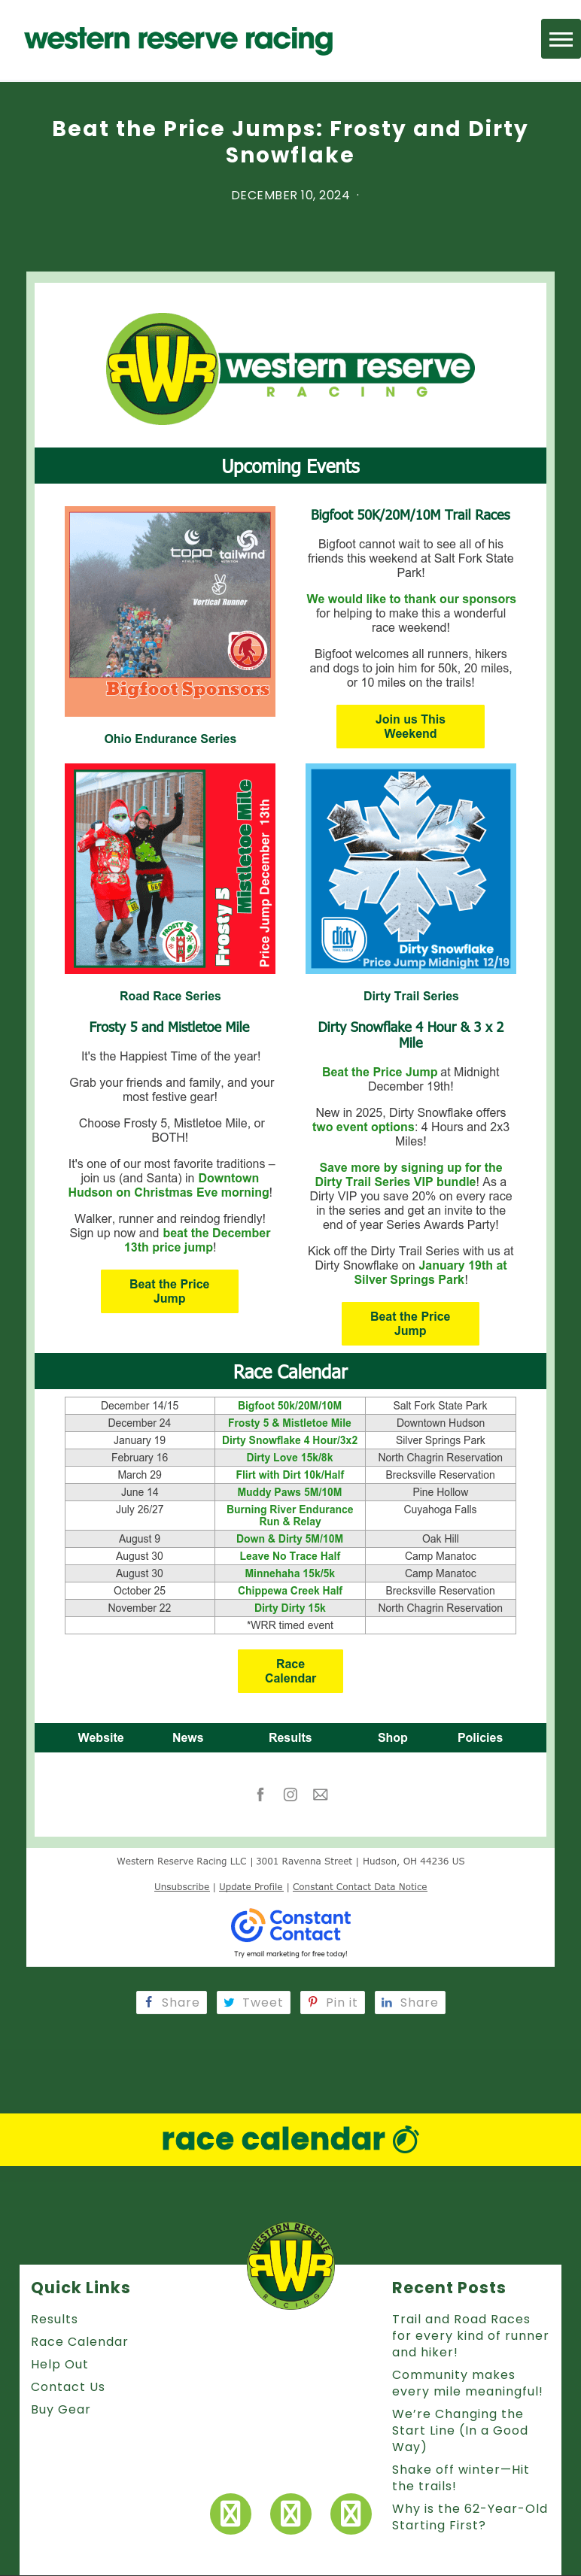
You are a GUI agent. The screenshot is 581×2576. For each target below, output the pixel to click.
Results (54, 2319)
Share (171, 2002)
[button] (561, 39)
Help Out (60, 2364)
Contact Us (68, 2386)
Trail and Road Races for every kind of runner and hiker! (470, 2336)
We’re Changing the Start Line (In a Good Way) (460, 2430)
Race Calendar (80, 2341)
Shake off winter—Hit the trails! (461, 2478)
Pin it (332, 2002)
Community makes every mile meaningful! (467, 2383)
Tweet (254, 2002)
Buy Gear (61, 2409)
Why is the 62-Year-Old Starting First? (470, 2517)
